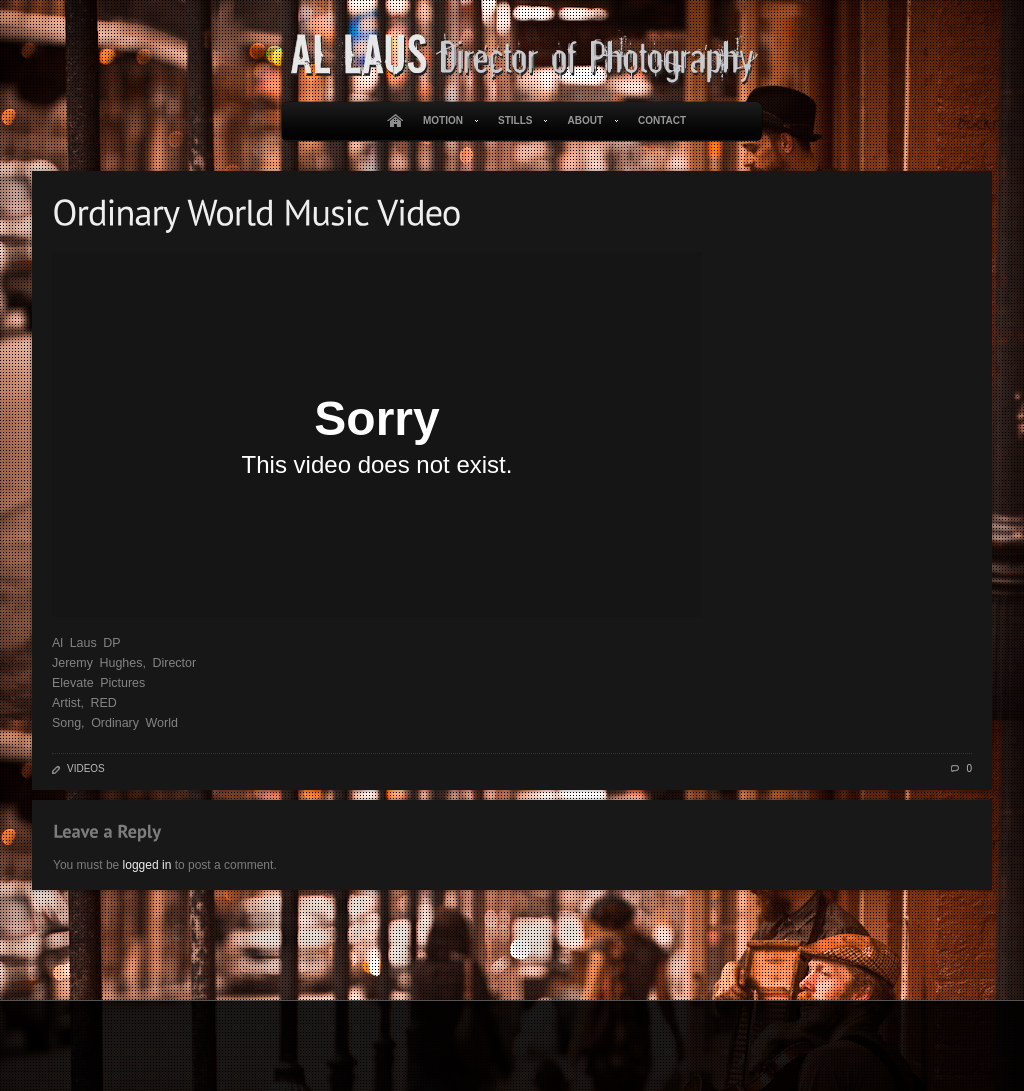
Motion (447, 121)
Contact (662, 120)
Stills (519, 121)
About (588, 121)
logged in (147, 865)
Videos (86, 768)
